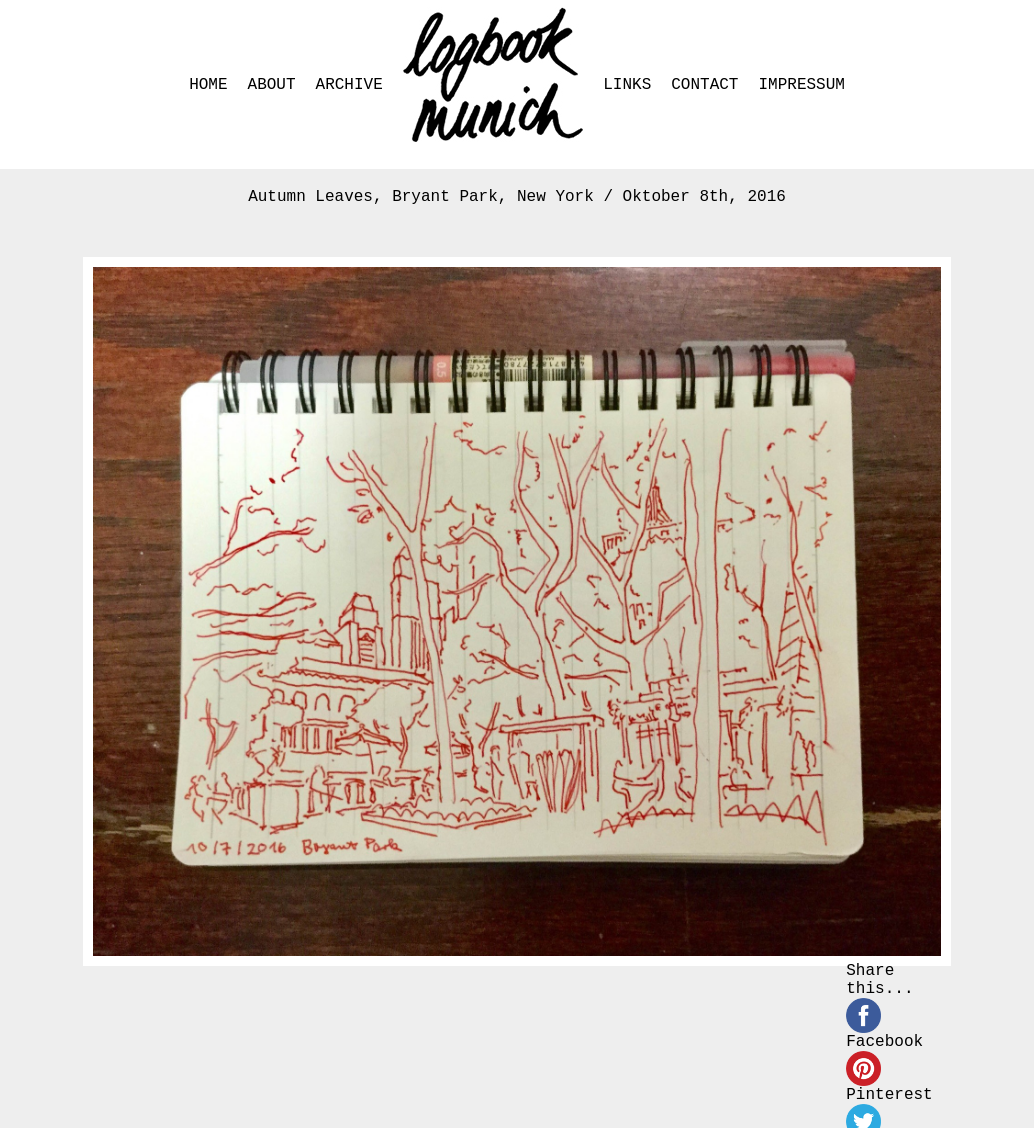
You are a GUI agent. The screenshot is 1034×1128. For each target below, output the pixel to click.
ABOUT (272, 85)
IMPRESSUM (801, 85)
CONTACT (704, 85)
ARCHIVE (349, 85)
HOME (208, 85)
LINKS (627, 85)
